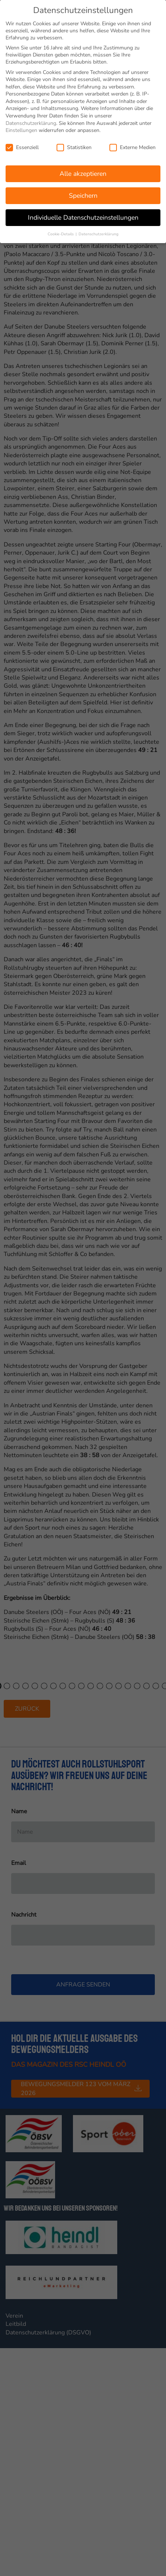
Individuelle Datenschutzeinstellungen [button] (83, 214)
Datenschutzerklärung (31, 120)
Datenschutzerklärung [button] (98, 231)
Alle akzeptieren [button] (83, 171)
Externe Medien (132, 144)
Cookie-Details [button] (61, 231)
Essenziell (22, 144)
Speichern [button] (83, 192)
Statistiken (74, 144)
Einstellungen (21, 127)
